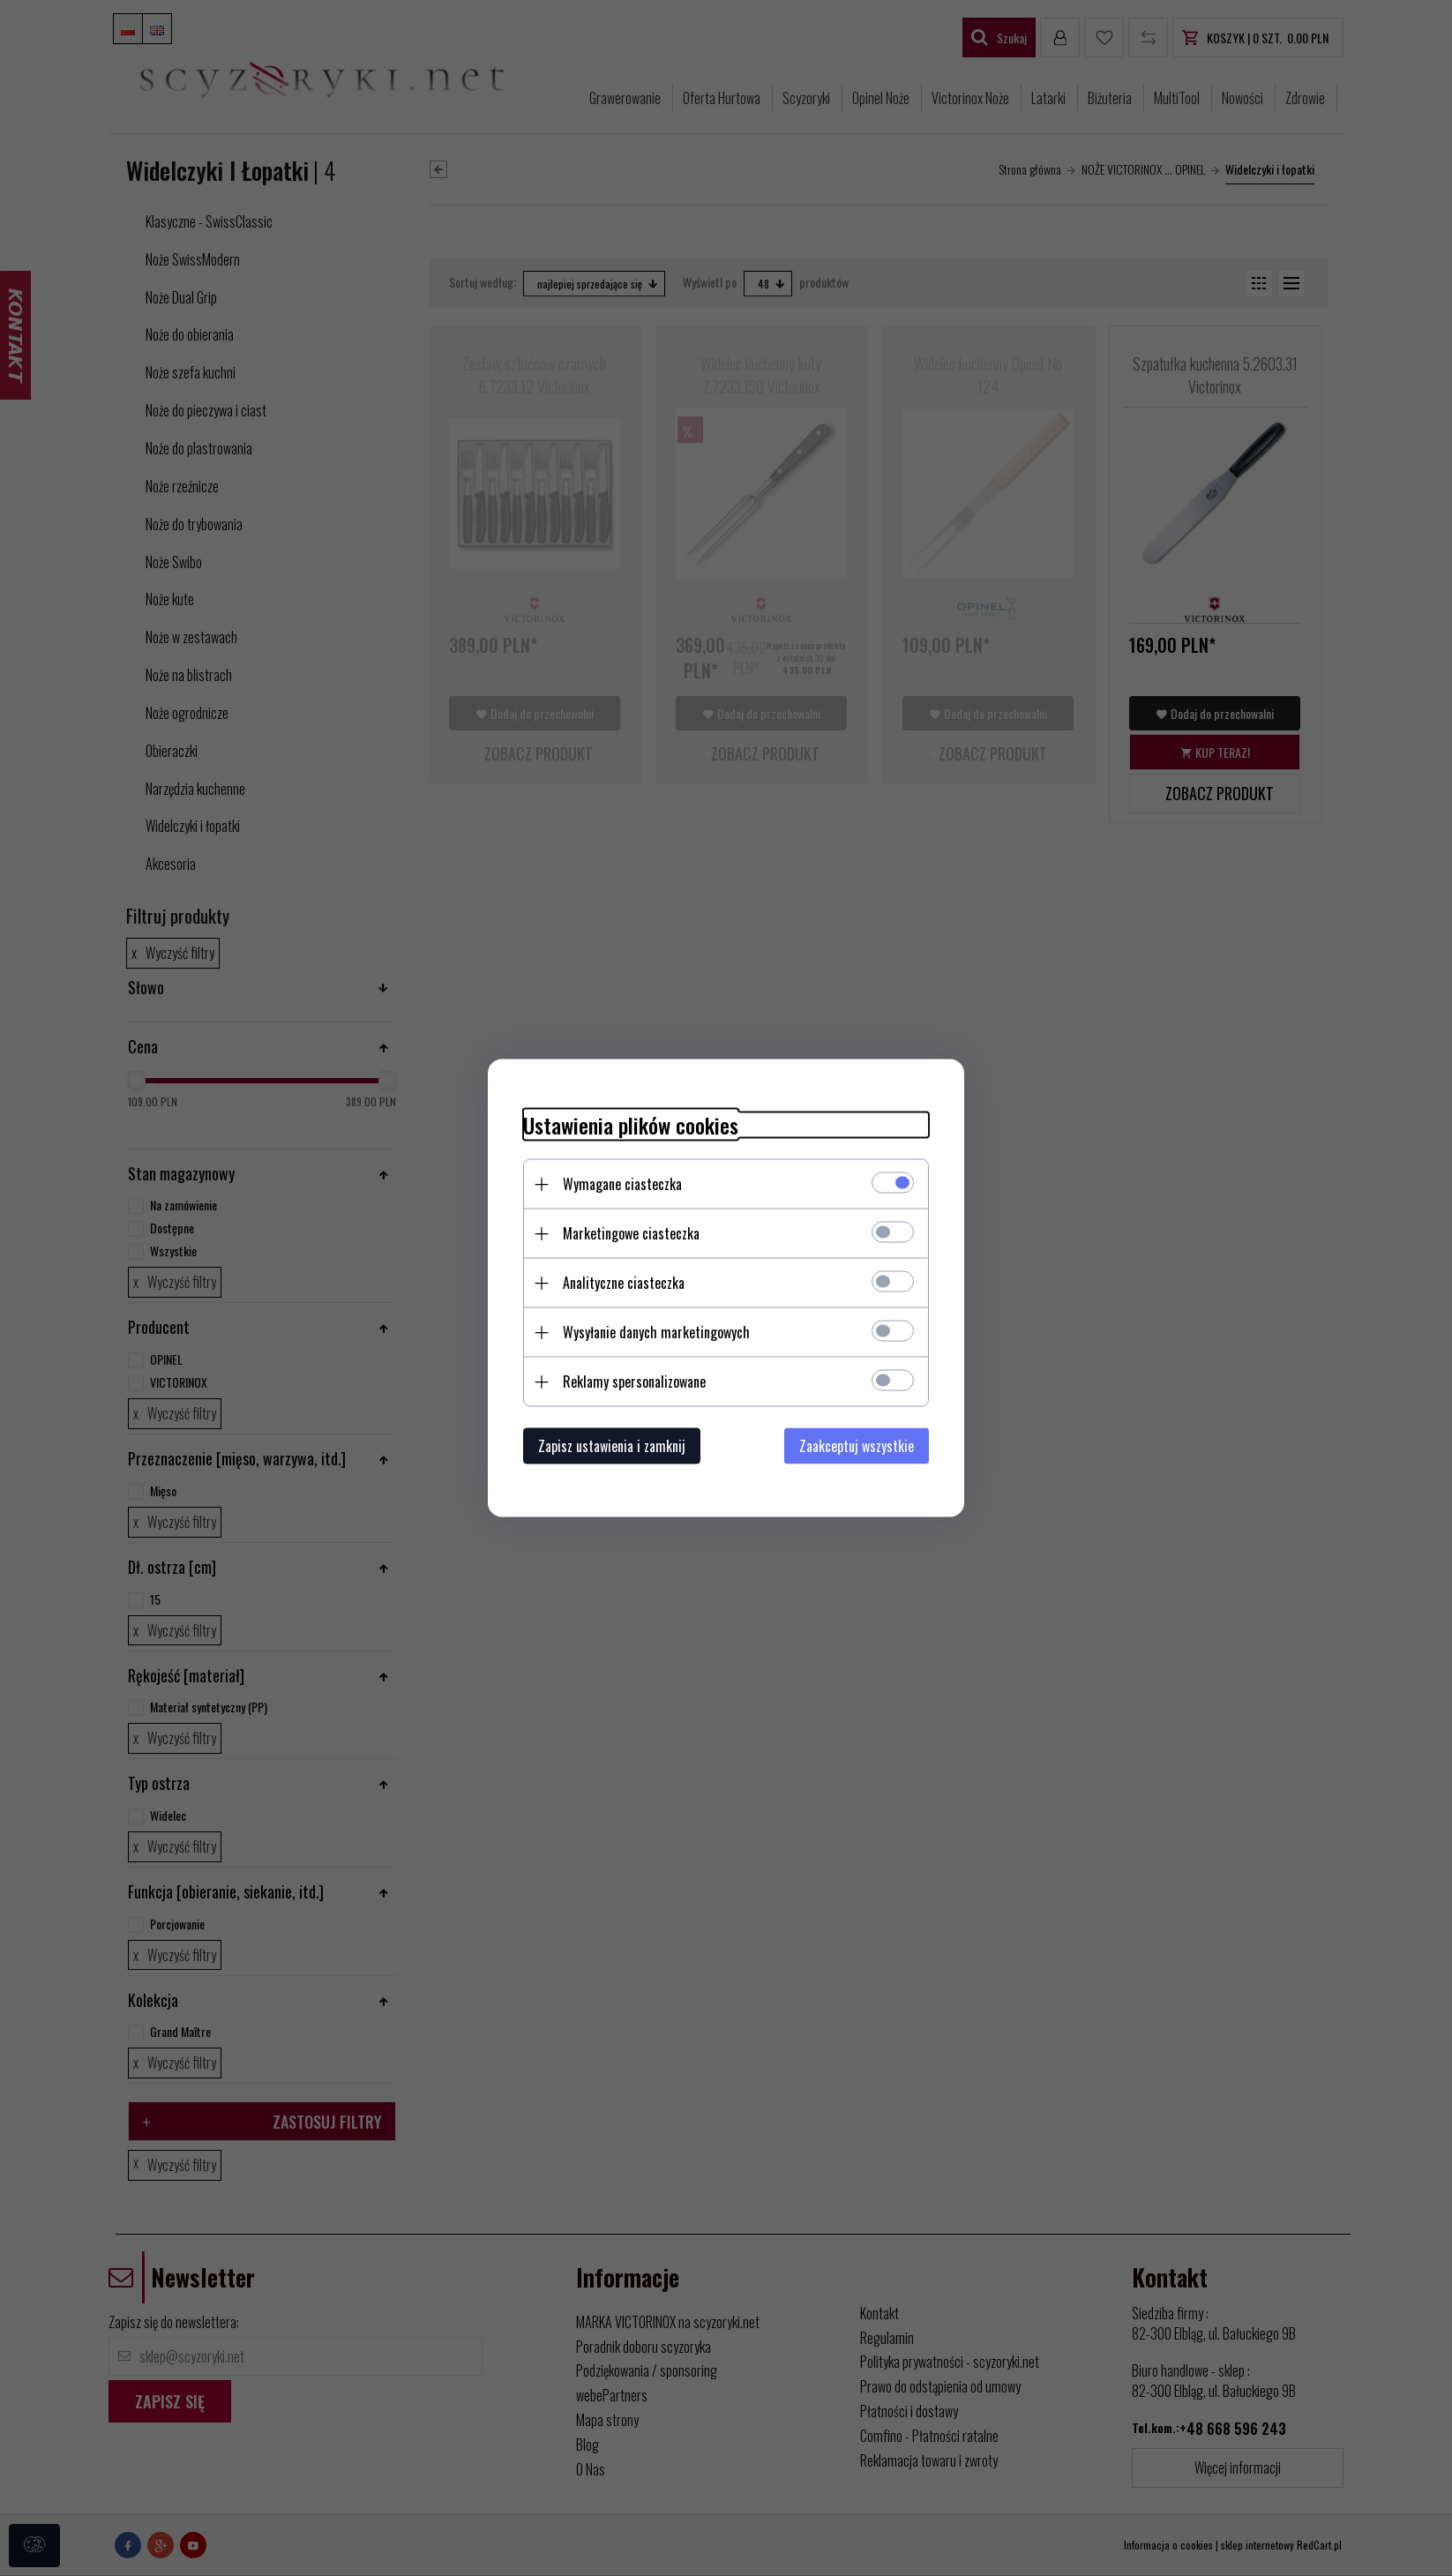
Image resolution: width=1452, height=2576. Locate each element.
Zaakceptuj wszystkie (856, 1445)
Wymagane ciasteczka (622, 1183)
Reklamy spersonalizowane (634, 1381)
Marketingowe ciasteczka (631, 1233)
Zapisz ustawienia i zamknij (611, 1445)
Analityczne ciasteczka (624, 1282)
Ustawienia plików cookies (630, 1125)
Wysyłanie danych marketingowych (656, 1332)
